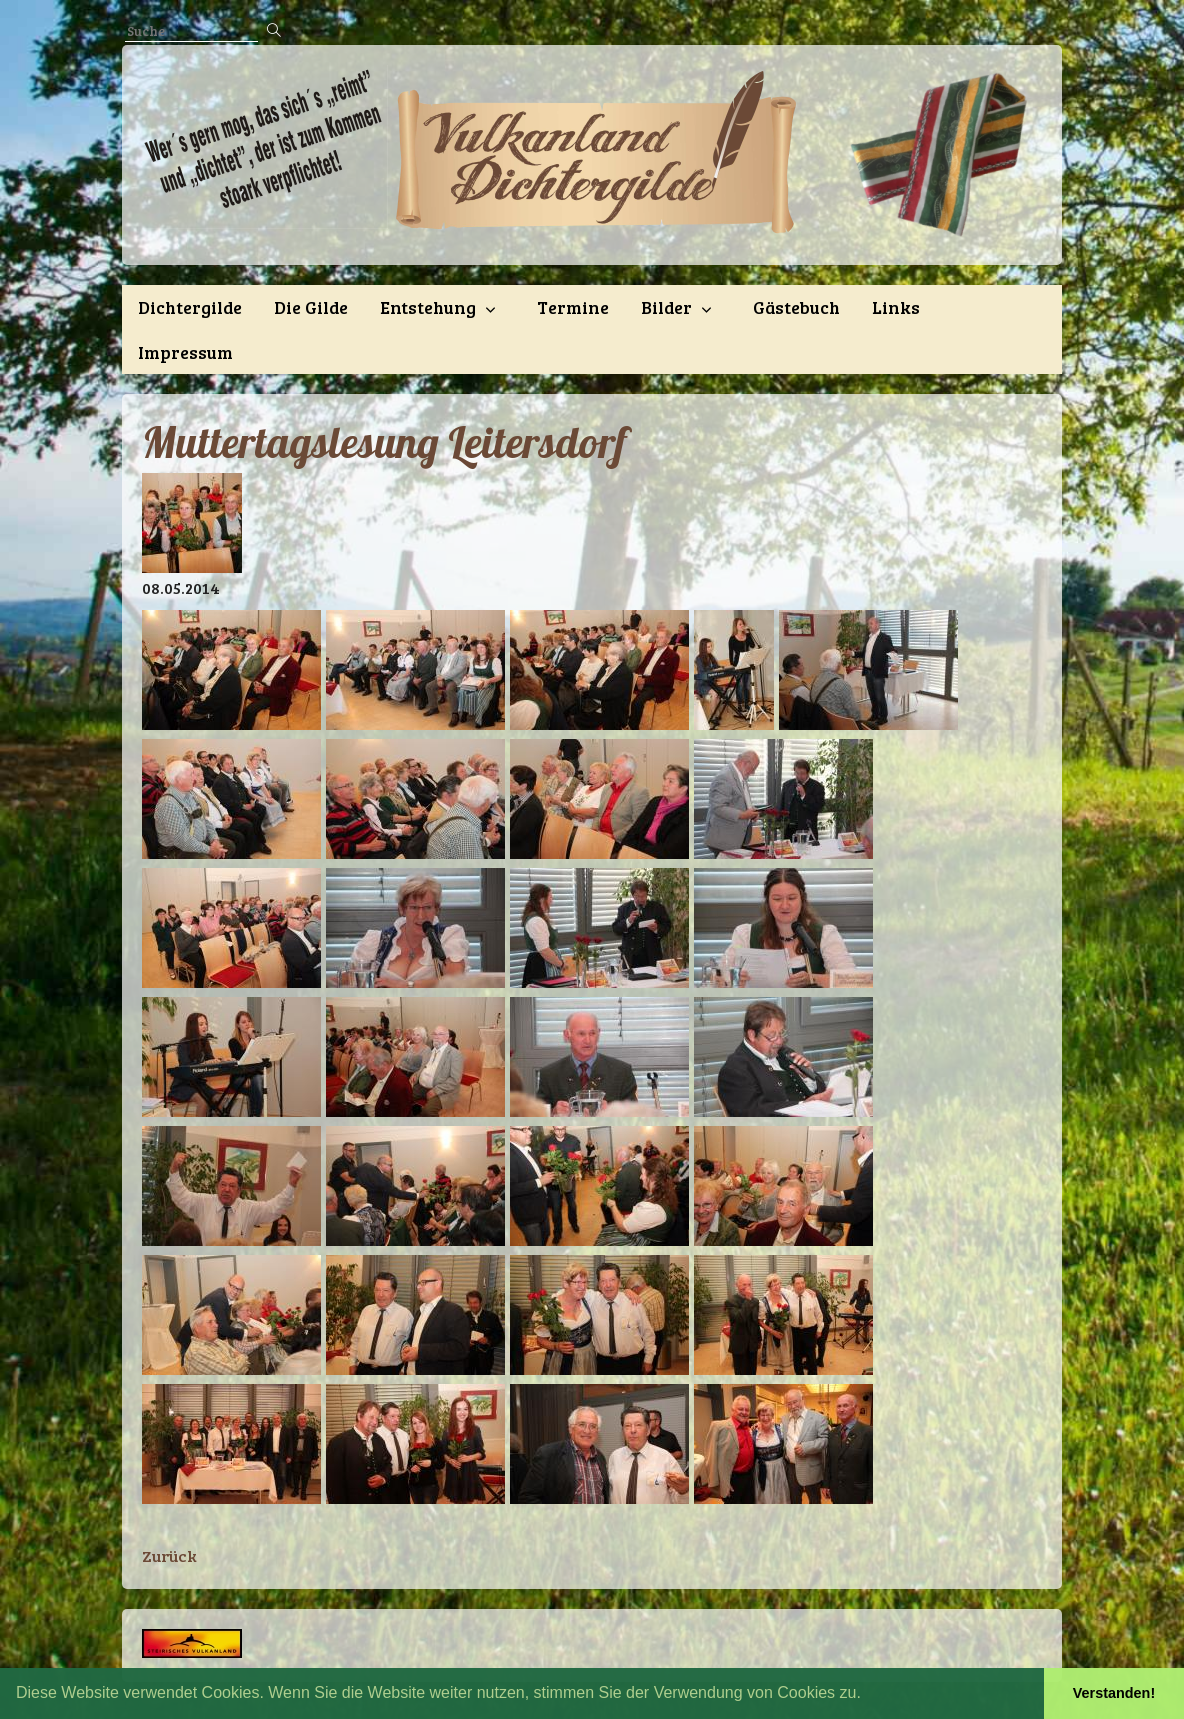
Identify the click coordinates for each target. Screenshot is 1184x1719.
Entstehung (428, 307)
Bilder (666, 307)
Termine (573, 307)
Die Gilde (311, 307)
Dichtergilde (190, 307)
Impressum (185, 352)
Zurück (169, 1555)
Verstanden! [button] (1114, 1693)
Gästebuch (796, 307)
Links (896, 307)
